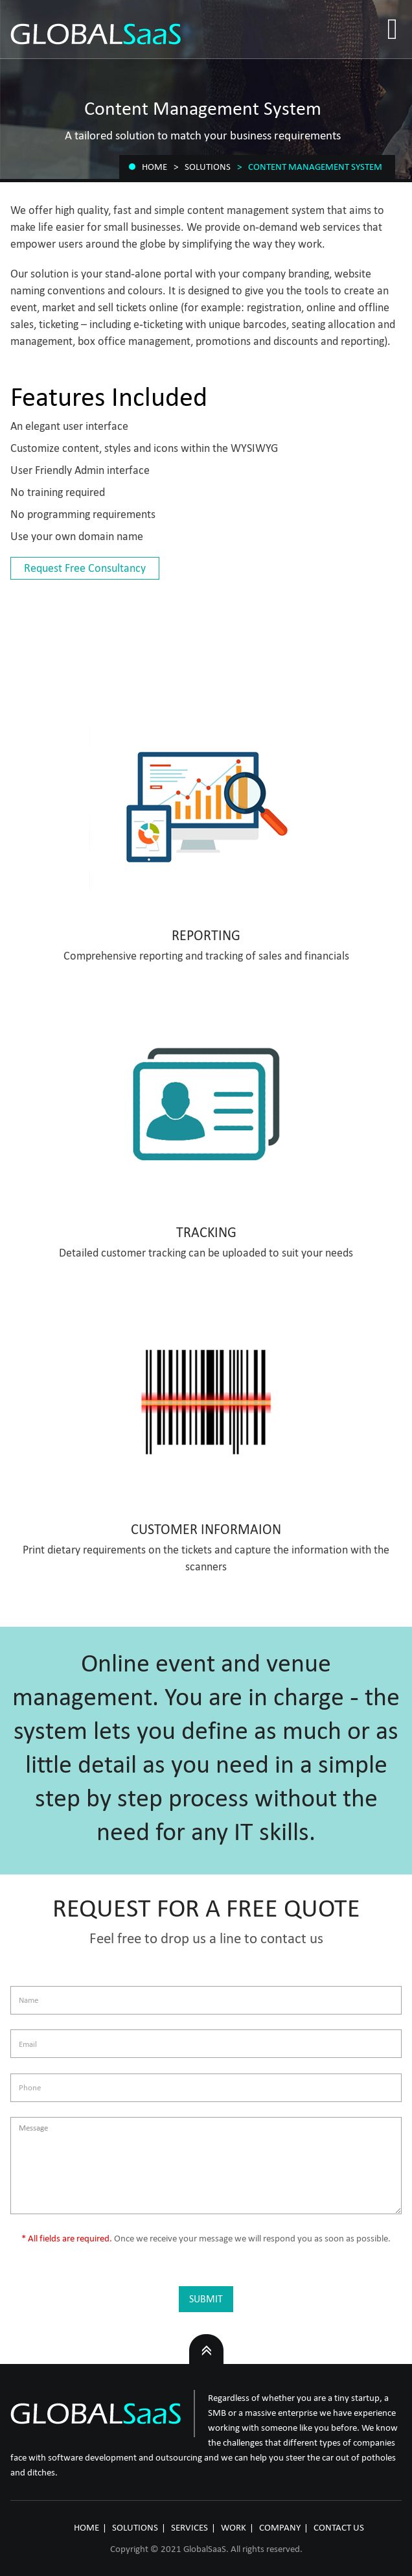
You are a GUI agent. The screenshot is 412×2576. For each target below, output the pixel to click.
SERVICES (189, 2527)
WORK (233, 2527)
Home (154, 166)
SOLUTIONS (135, 2527)
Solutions (208, 166)
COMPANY (280, 2527)
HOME (86, 2527)
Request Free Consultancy (85, 568)
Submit (206, 2299)
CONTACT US (339, 2527)
